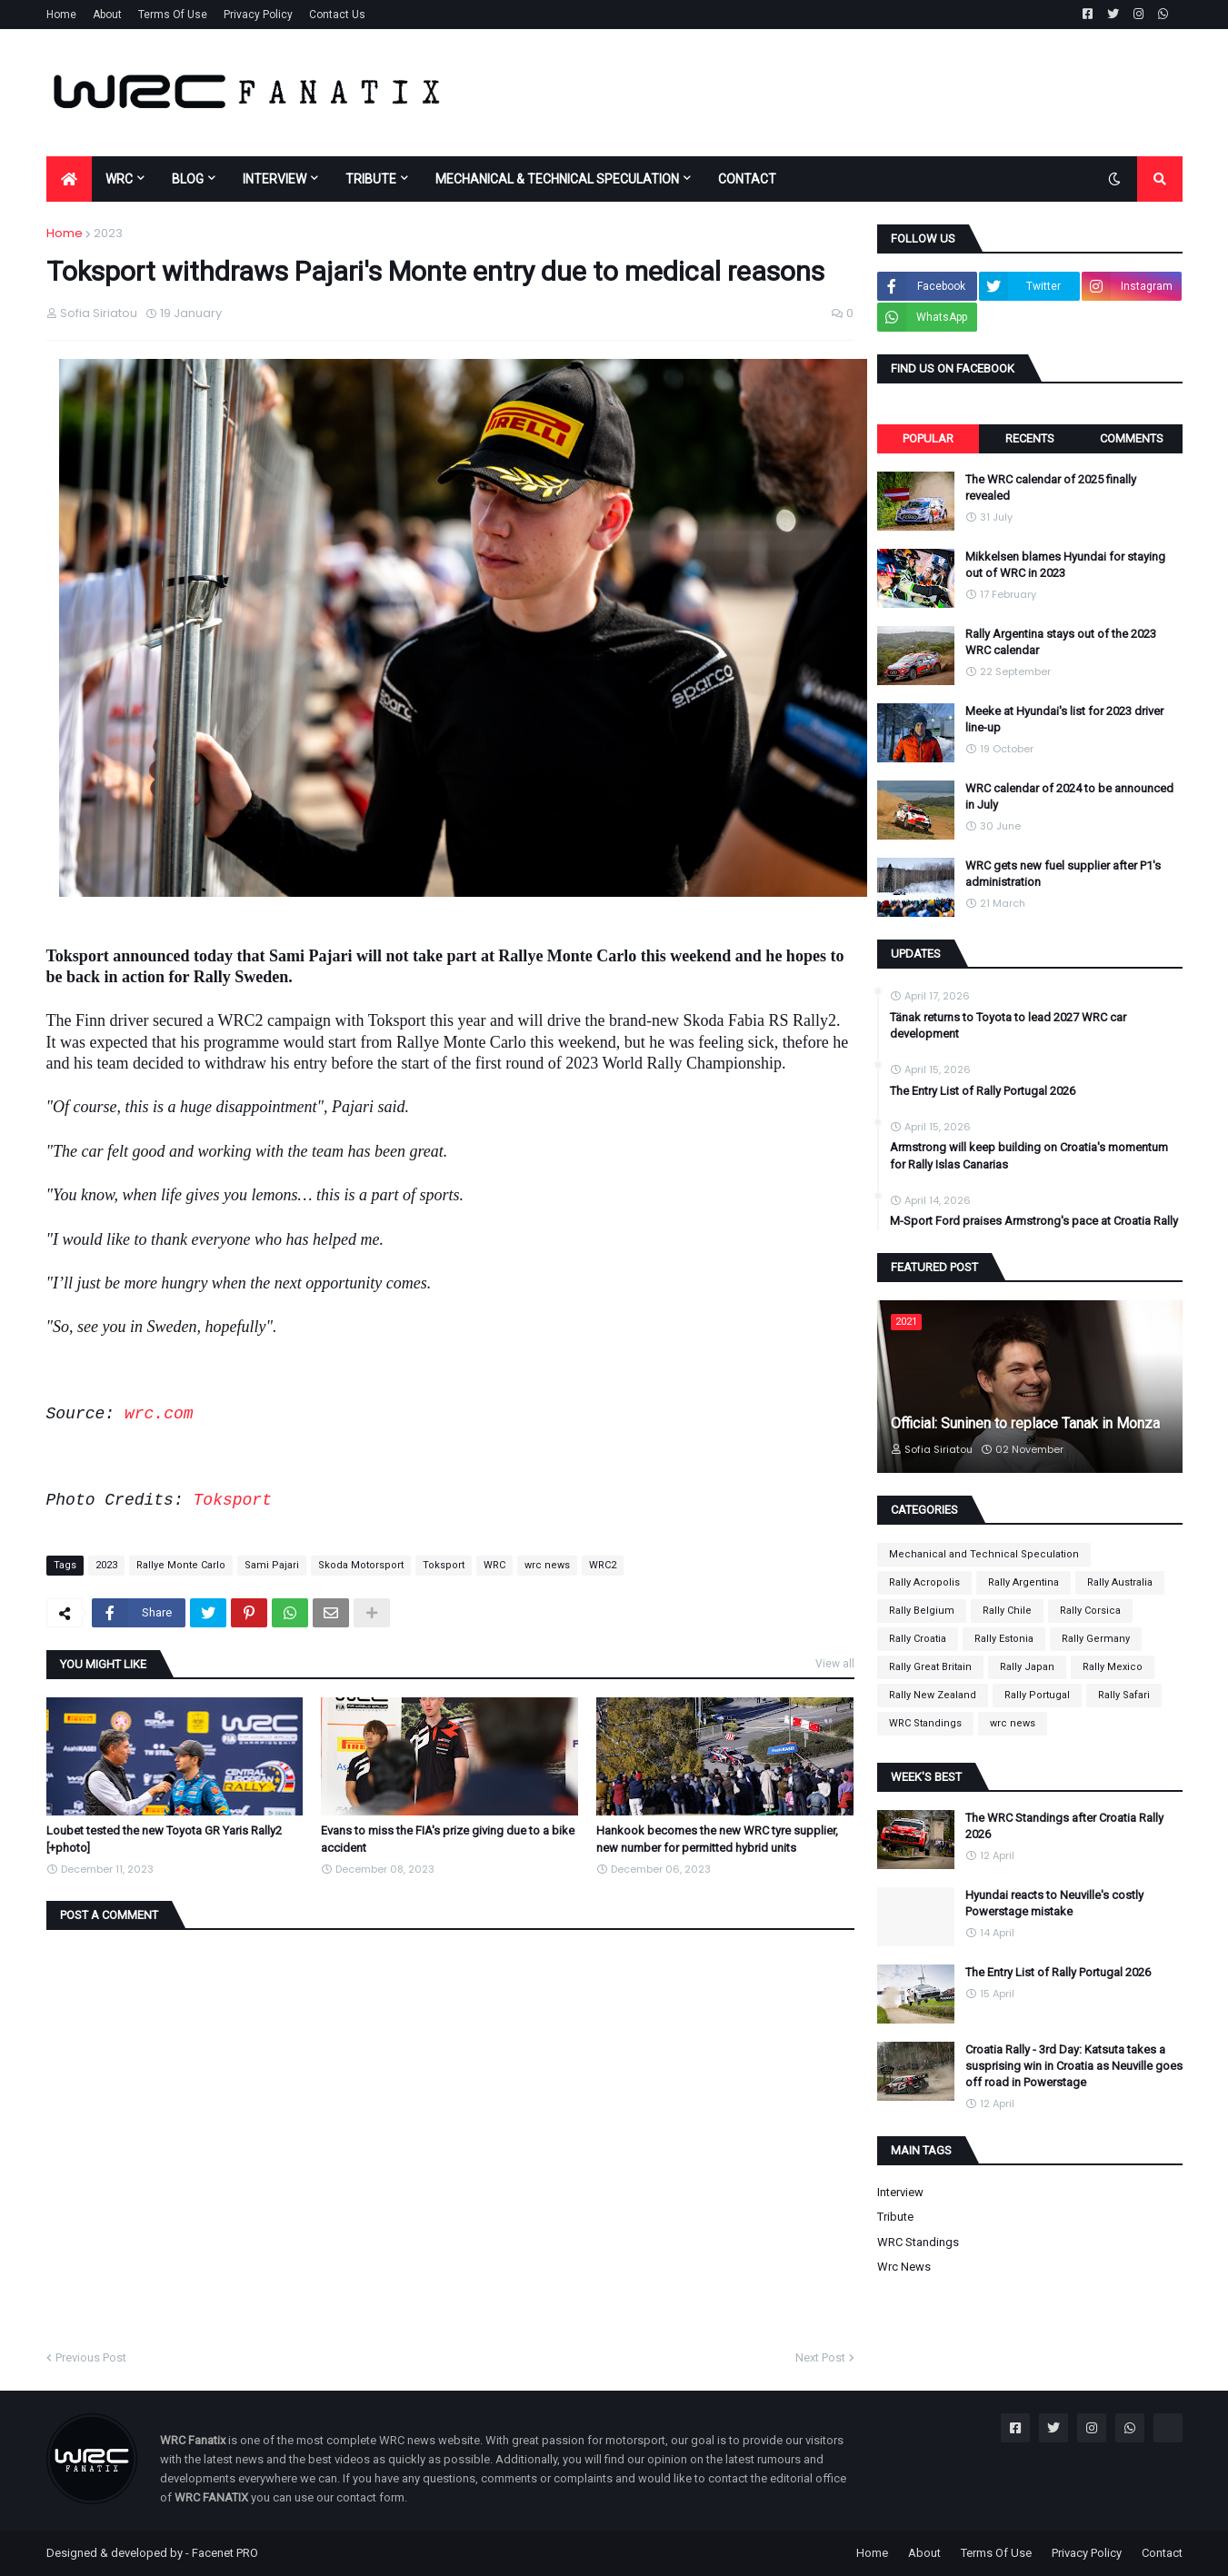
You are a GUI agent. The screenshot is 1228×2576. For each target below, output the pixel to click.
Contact (1162, 2553)
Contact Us (337, 14)
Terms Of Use (172, 14)
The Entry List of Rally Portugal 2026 (982, 1091)
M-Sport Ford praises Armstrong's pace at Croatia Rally (1034, 1221)
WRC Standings (925, 1723)
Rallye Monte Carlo (180, 1565)
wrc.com (159, 1414)
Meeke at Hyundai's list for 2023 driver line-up (1064, 719)
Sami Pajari (272, 1565)
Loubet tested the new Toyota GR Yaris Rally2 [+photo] (164, 1839)
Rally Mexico (1113, 1667)
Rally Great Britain (930, 1667)
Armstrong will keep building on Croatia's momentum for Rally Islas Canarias (1029, 1155)
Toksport (233, 1500)
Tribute (895, 2216)
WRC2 (602, 1565)
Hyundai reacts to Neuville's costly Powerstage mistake (1054, 1903)
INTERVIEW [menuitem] (274, 179)
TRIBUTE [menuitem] (370, 179)
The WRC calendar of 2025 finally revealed (1050, 487)
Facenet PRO (225, 2553)
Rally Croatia (917, 1639)
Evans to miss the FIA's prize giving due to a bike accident (447, 1839)
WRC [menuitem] (119, 179)
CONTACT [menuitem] (747, 179)
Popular (928, 438)
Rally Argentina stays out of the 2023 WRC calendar (1060, 642)
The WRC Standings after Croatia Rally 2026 (1064, 1826)
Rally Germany (1096, 1639)
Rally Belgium (921, 1610)
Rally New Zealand (932, 1695)
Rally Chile (1007, 1610)
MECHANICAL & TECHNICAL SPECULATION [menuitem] (557, 179)
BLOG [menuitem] (188, 179)
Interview (900, 2192)
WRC (494, 1565)
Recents (1029, 438)
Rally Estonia (1003, 1639)
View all (834, 1663)
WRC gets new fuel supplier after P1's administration (1063, 874)
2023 (108, 233)
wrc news (547, 1565)
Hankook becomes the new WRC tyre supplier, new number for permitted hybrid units (717, 1839)
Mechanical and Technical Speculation (984, 1554)
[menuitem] (69, 179)
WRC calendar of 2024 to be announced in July (1069, 796)
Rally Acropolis (924, 1582)
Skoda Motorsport (361, 1565)
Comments (1131, 438)
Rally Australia (1120, 1582)
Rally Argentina (1023, 1582)
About (107, 14)
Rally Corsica (1090, 1610)
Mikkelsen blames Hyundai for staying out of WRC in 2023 (1065, 565)
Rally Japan (1027, 1667)
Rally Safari (1124, 1695)
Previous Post (90, 2357)
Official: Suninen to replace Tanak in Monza (1025, 1423)
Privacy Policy (258, 14)
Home (61, 14)
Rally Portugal (1037, 1695)
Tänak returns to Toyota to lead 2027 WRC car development (1008, 1025)
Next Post (820, 2357)
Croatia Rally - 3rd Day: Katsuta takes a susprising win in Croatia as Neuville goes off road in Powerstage (1074, 2066)
